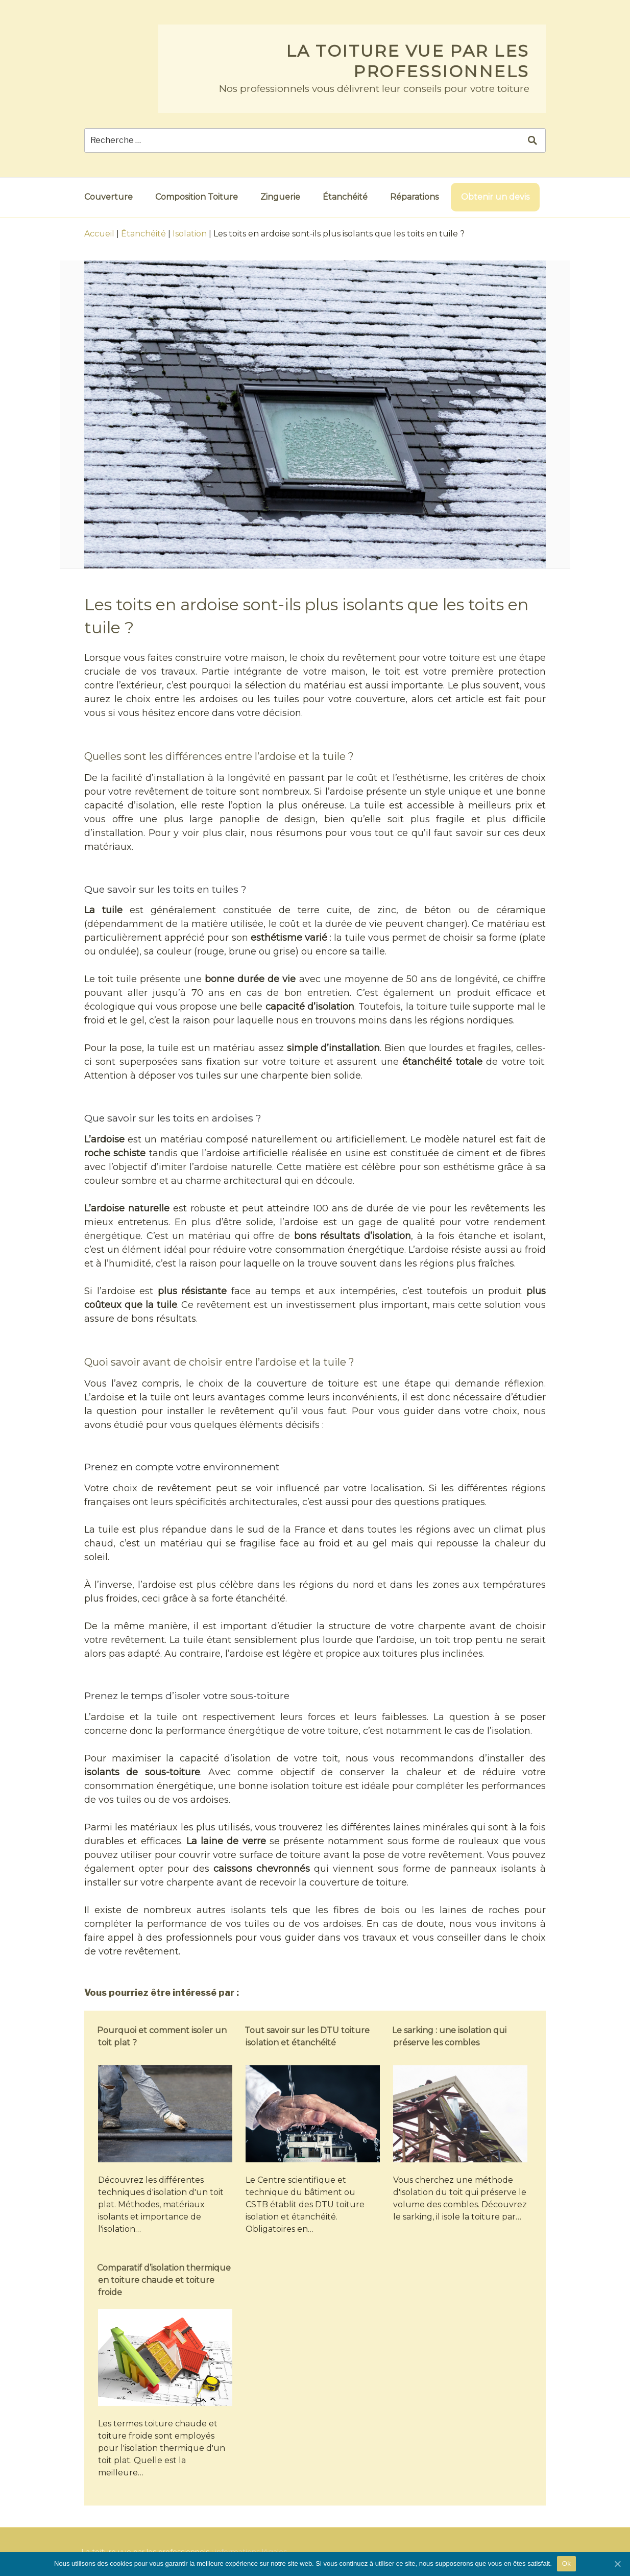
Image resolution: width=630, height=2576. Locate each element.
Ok (566, 2563)
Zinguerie (280, 197)
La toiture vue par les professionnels (407, 61)
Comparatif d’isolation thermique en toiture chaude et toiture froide (164, 2280)
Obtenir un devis (495, 197)
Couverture (108, 197)
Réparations (414, 197)
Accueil (99, 233)
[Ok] (617, 2564)
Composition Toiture (196, 197)
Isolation (190, 233)
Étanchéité (345, 197)
